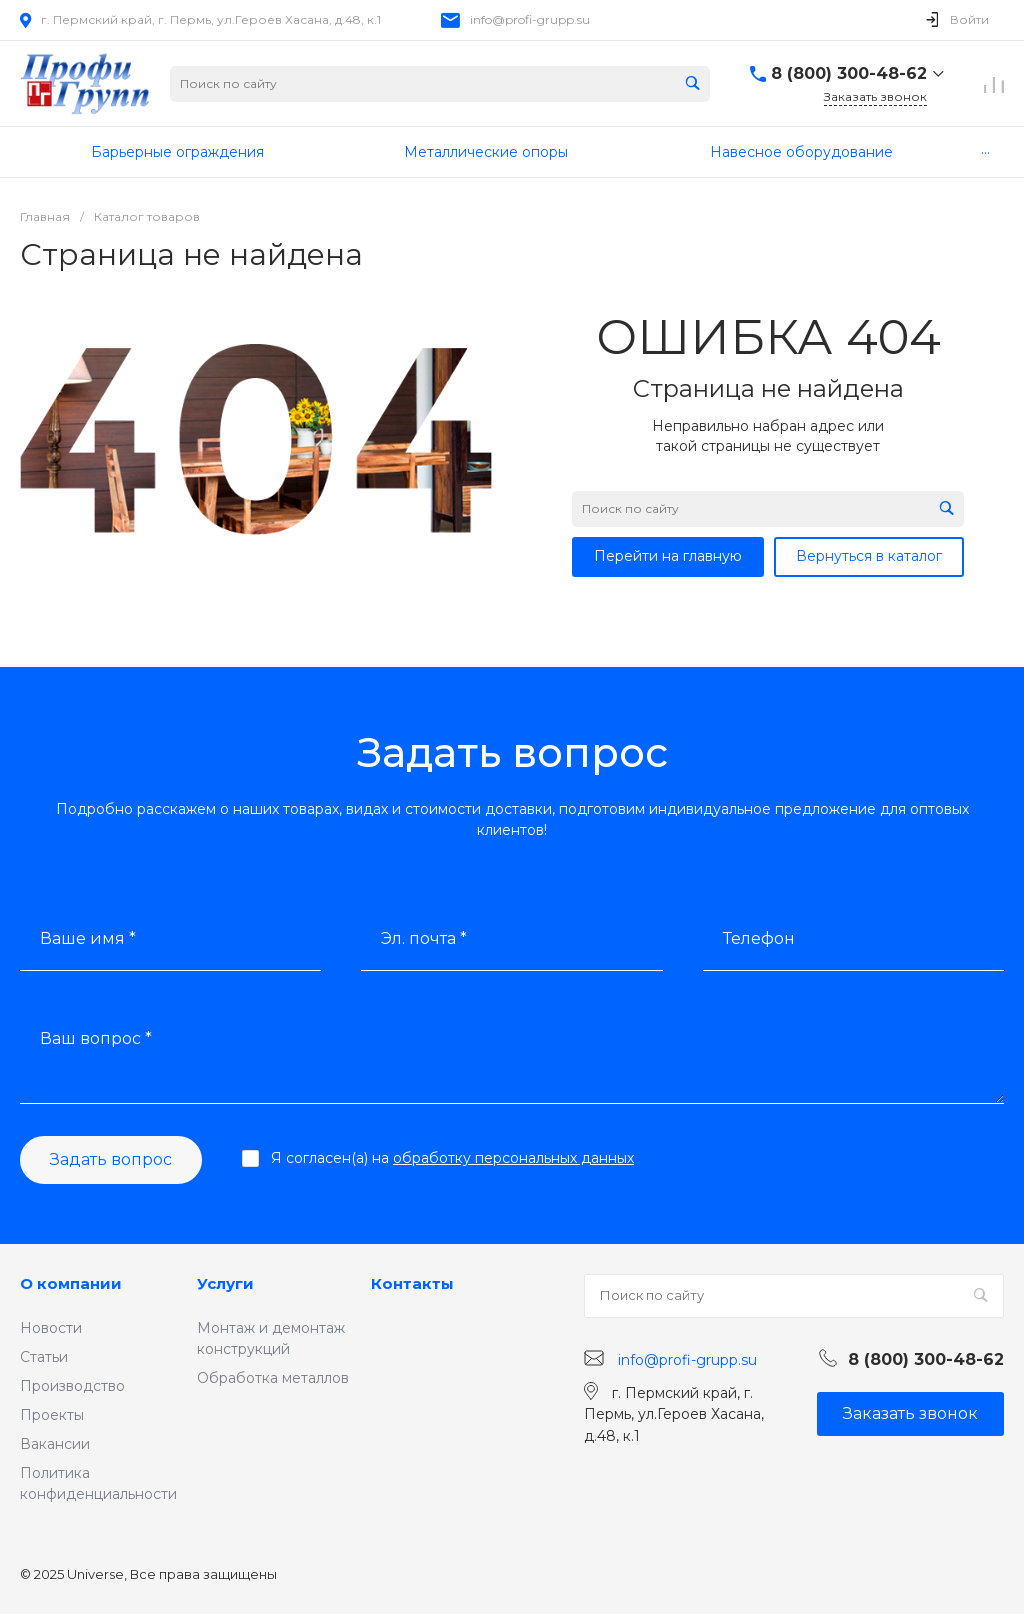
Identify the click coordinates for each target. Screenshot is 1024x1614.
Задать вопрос (111, 1159)
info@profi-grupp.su (530, 19)
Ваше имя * (88, 938)
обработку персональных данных (513, 1158)
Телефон (759, 938)
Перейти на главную (668, 556)
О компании (71, 1283)
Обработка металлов (273, 1378)
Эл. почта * (424, 938)
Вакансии (55, 1444)
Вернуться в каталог (869, 556)
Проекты (52, 1415)
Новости (51, 1328)
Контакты (412, 1283)
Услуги (225, 1283)
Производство (72, 1386)
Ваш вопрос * (96, 1038)
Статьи (44, 1357)
